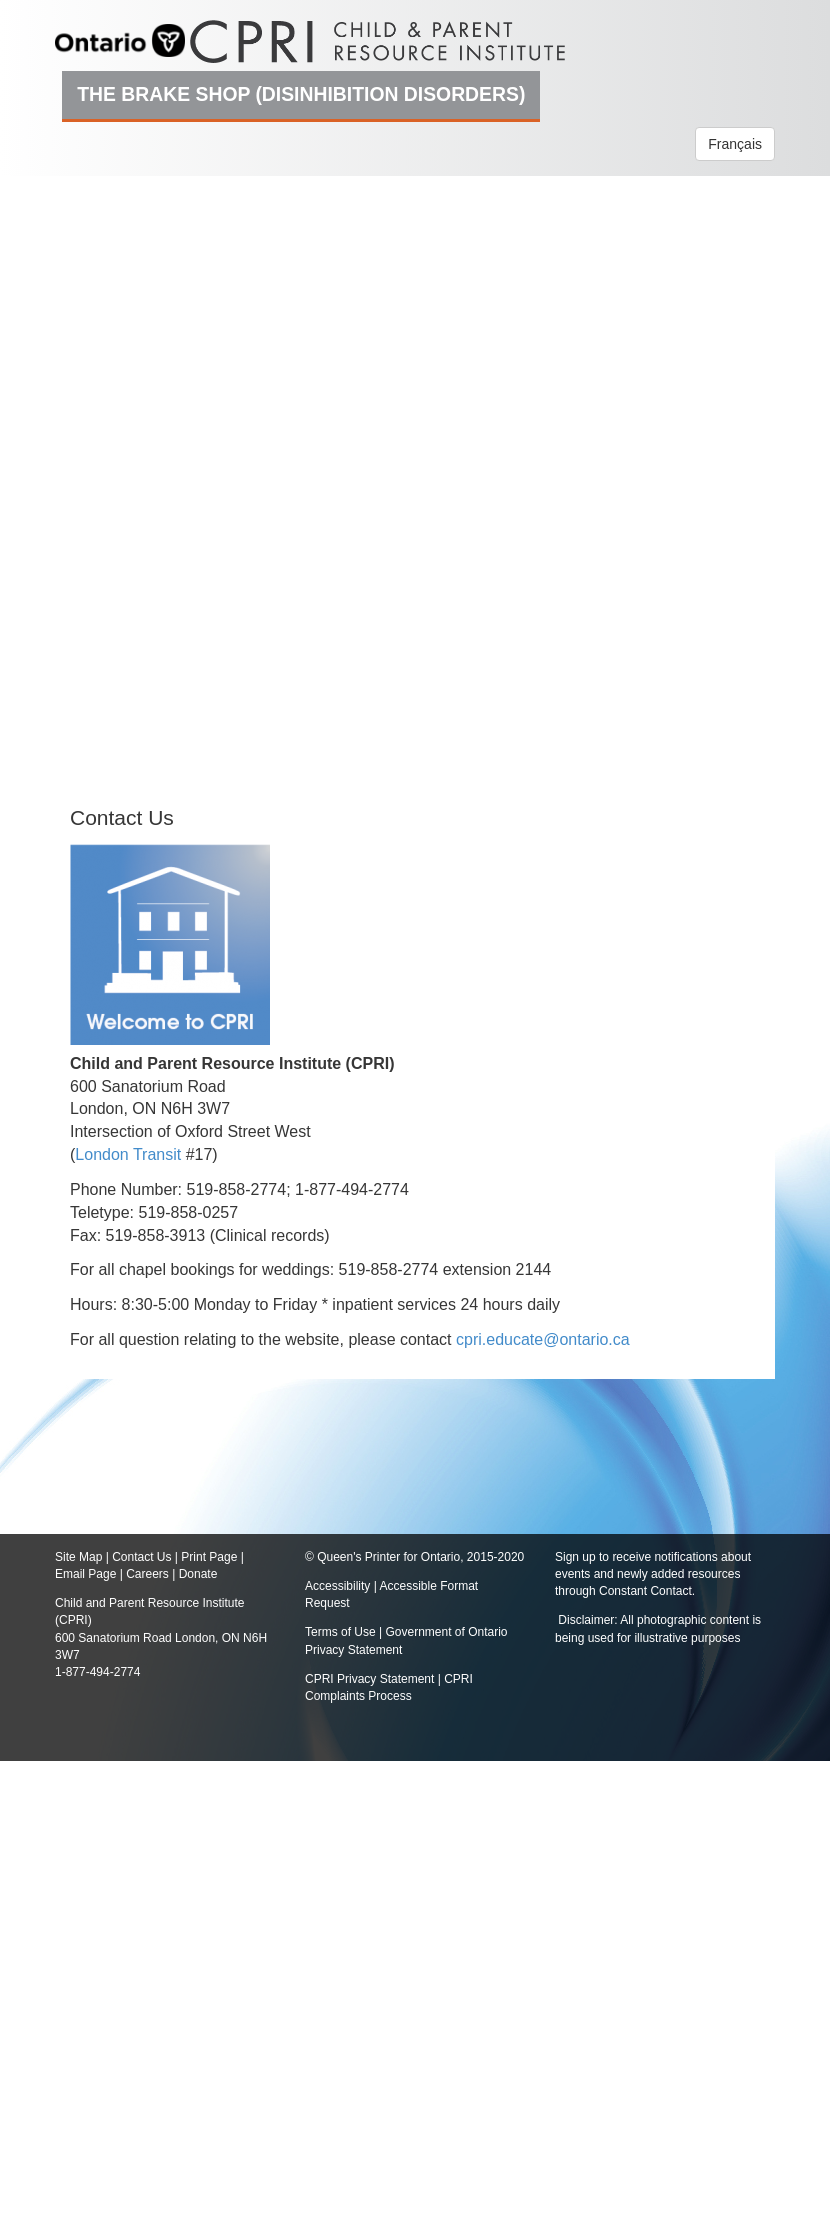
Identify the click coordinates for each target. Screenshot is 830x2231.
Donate (198, 1574)
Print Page (209, 1557)
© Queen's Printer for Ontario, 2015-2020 (414, 1557)
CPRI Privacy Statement (369, 1679)
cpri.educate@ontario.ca (543, 1339)
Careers (147, 1574)
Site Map (78, 1557)
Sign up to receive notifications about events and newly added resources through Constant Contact (653, 1574)
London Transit (128, 1154)
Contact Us (141, 1557)
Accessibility (339, 1586)
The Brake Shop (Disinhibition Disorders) (301, 94)
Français (735, 144)
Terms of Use (340, 1632)
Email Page (85, 1574)
